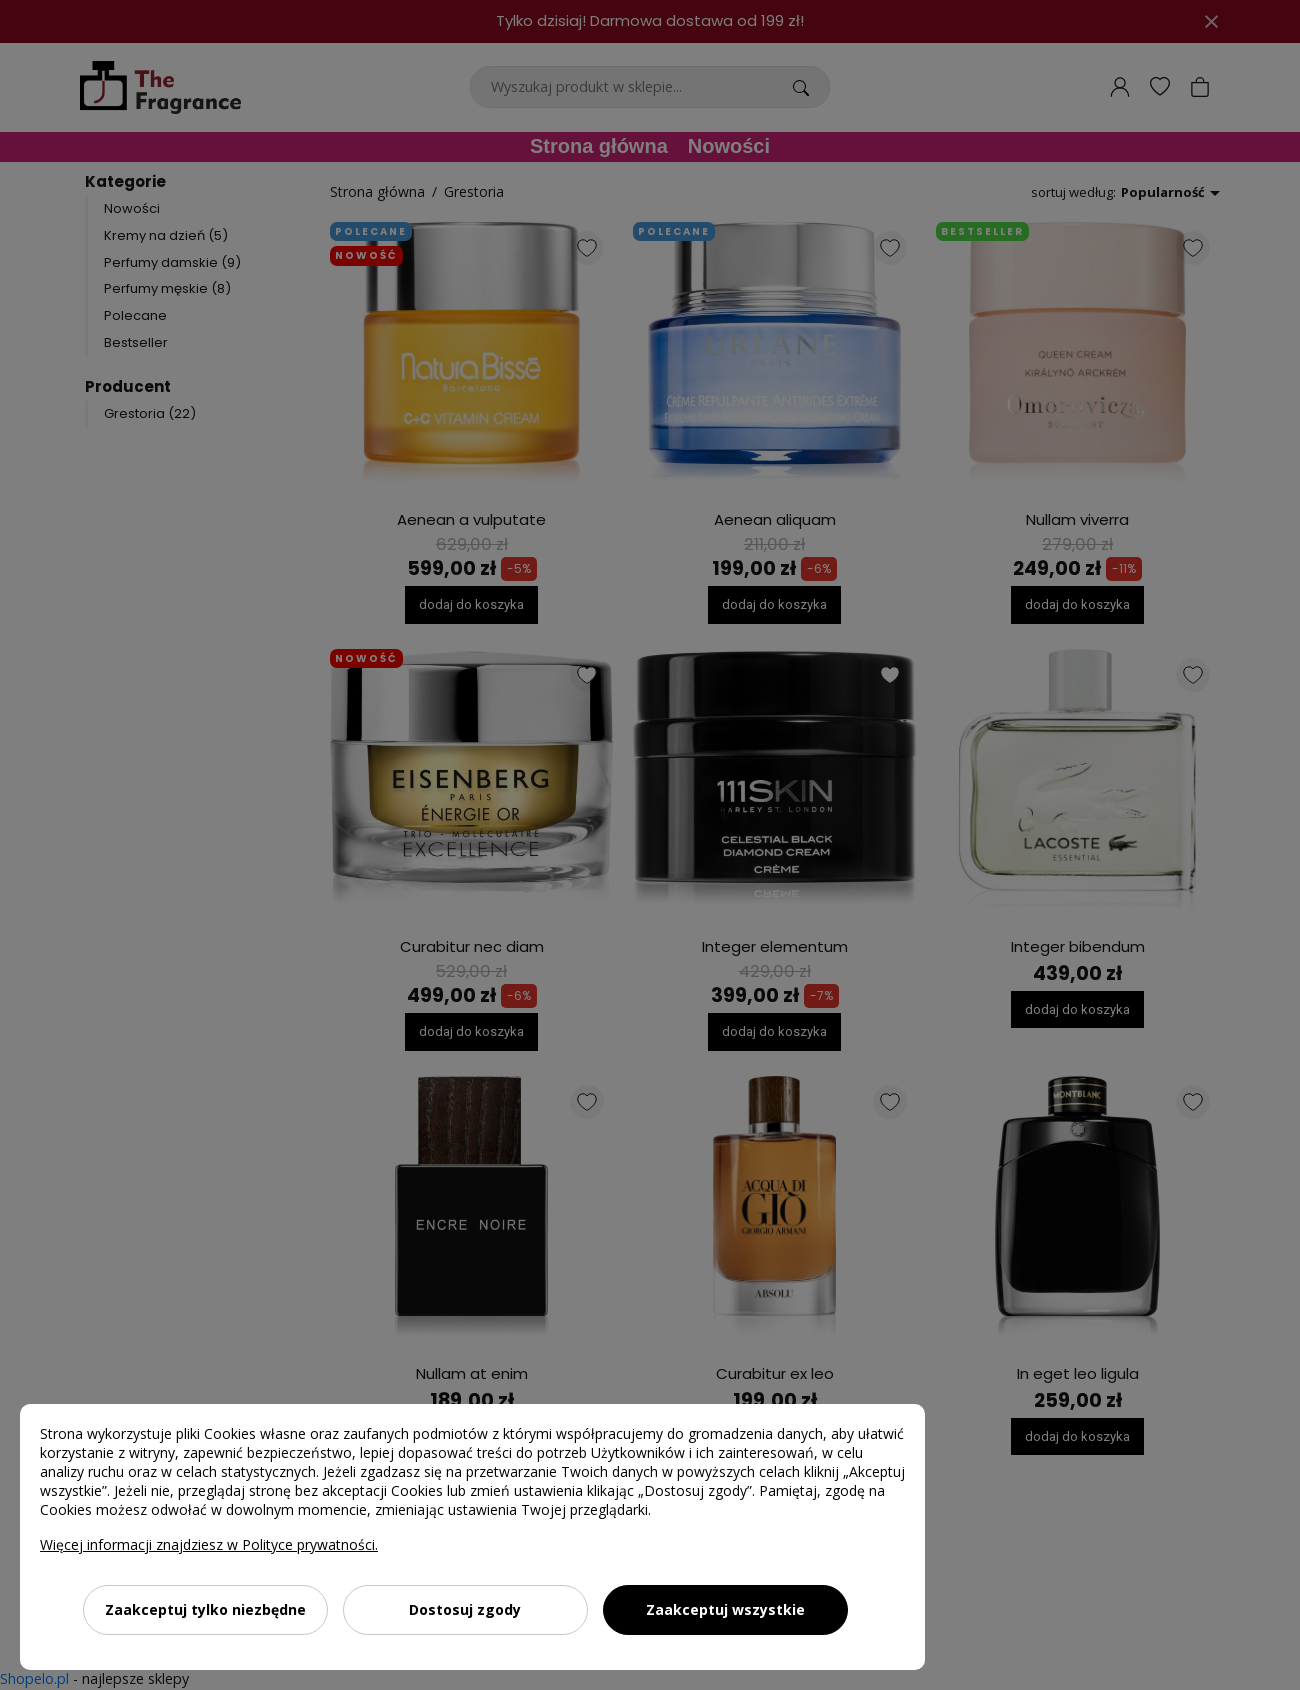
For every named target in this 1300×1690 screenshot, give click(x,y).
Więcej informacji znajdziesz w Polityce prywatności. (209, 1544)
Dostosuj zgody (465, 1609)
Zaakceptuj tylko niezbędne (205, 1609)
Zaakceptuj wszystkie (725, 1609)
